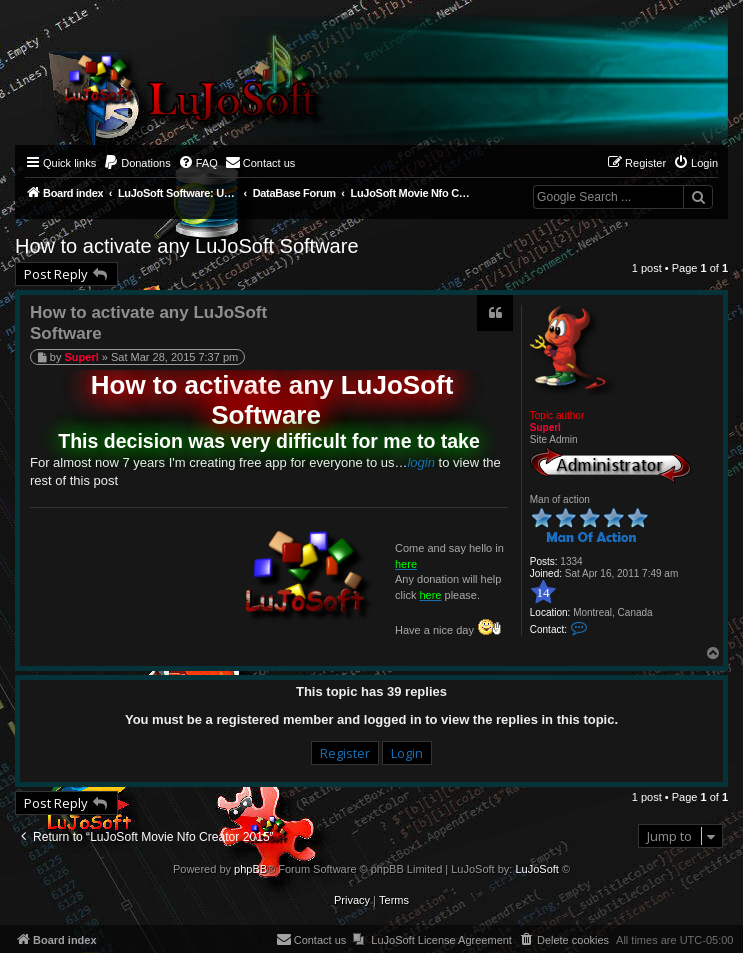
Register (345, 753)
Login (407, 753)
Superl (545, 427)
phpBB (250, 869)
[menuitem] (137, 163)
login (420, 462)
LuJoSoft (536, 869)
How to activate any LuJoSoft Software (187, 246)
